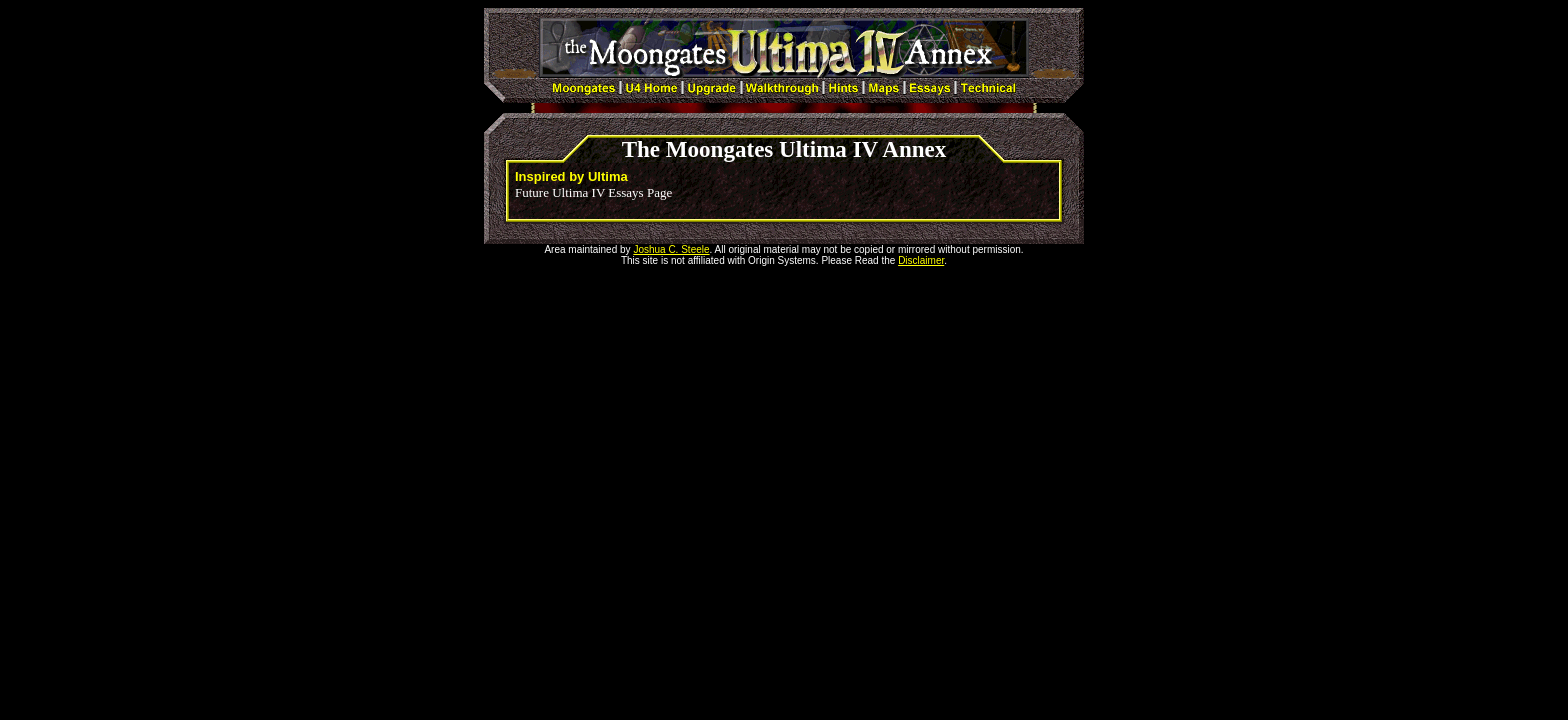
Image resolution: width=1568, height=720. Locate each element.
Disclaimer (921, 260)
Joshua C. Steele (671, 249)
